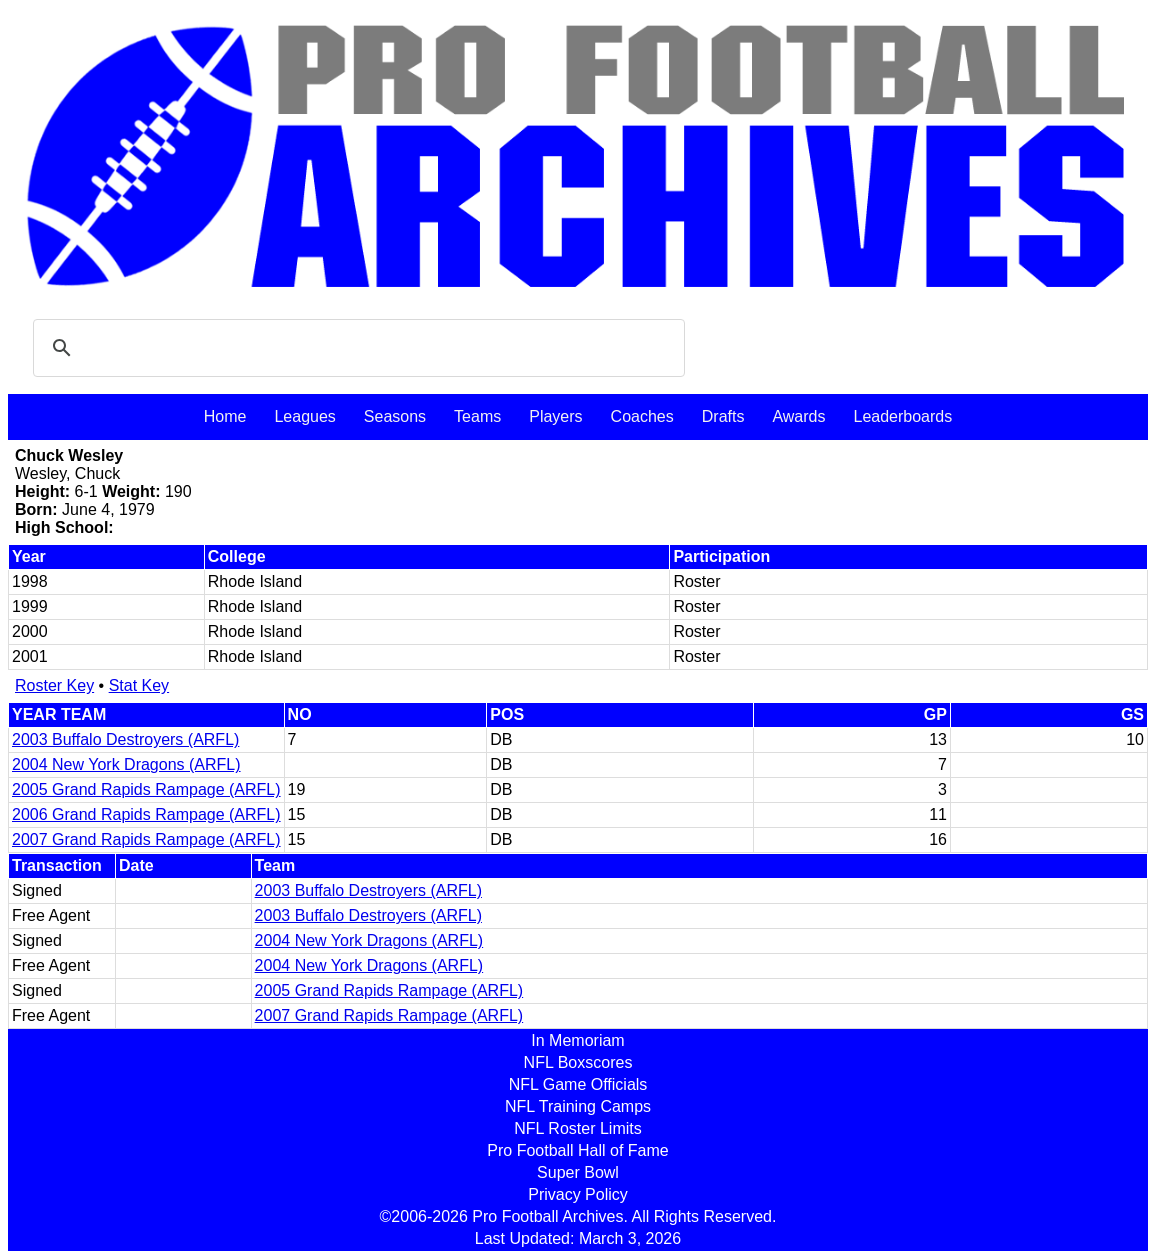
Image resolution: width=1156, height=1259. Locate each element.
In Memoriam (577, 1040)
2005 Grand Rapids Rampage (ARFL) (146, 789)
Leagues (304, 416)
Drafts (723, 416)
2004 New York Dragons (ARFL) (126, 764)
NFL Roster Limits (577, 1128)
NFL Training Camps (578, 1106)
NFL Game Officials (578, 1084)
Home (225, 416)
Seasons (395, 416)
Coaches (642, 416)
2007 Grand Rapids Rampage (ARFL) (146, 839)
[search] (356, 348)
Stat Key (139, 685)
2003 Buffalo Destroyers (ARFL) (125, 739)
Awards (798, 416)
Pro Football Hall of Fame (577, 1150)
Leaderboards (902, 416)
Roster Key (54, 685)
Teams (477, 416)
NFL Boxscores (578, 1062)
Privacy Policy (578, 1194)
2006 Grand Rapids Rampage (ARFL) (146, 814)
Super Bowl (578, 1172)
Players (555, 416)
